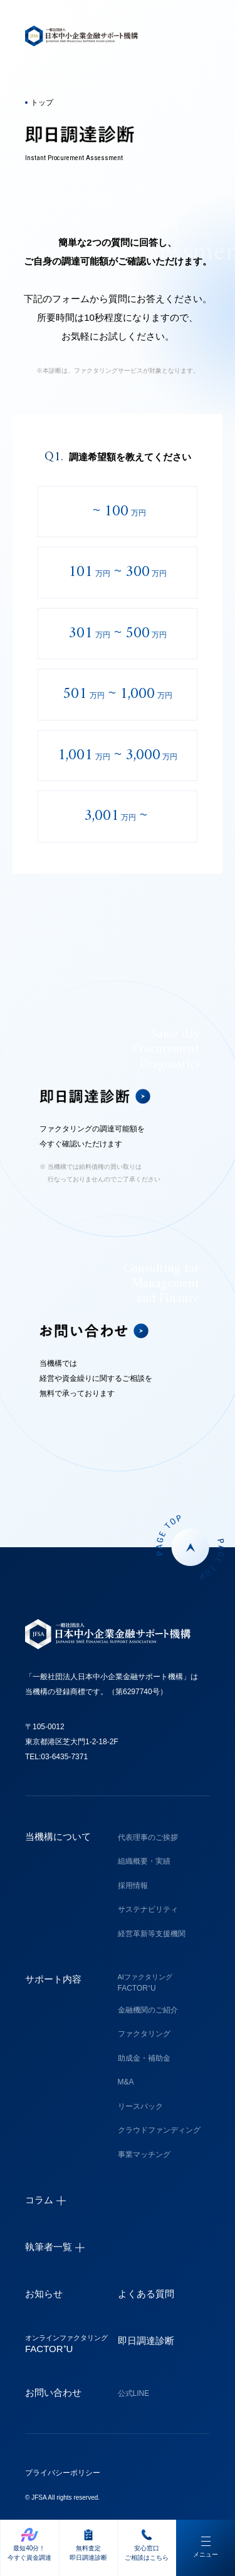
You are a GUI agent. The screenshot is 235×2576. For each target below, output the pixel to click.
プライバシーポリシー (62, 2472)
